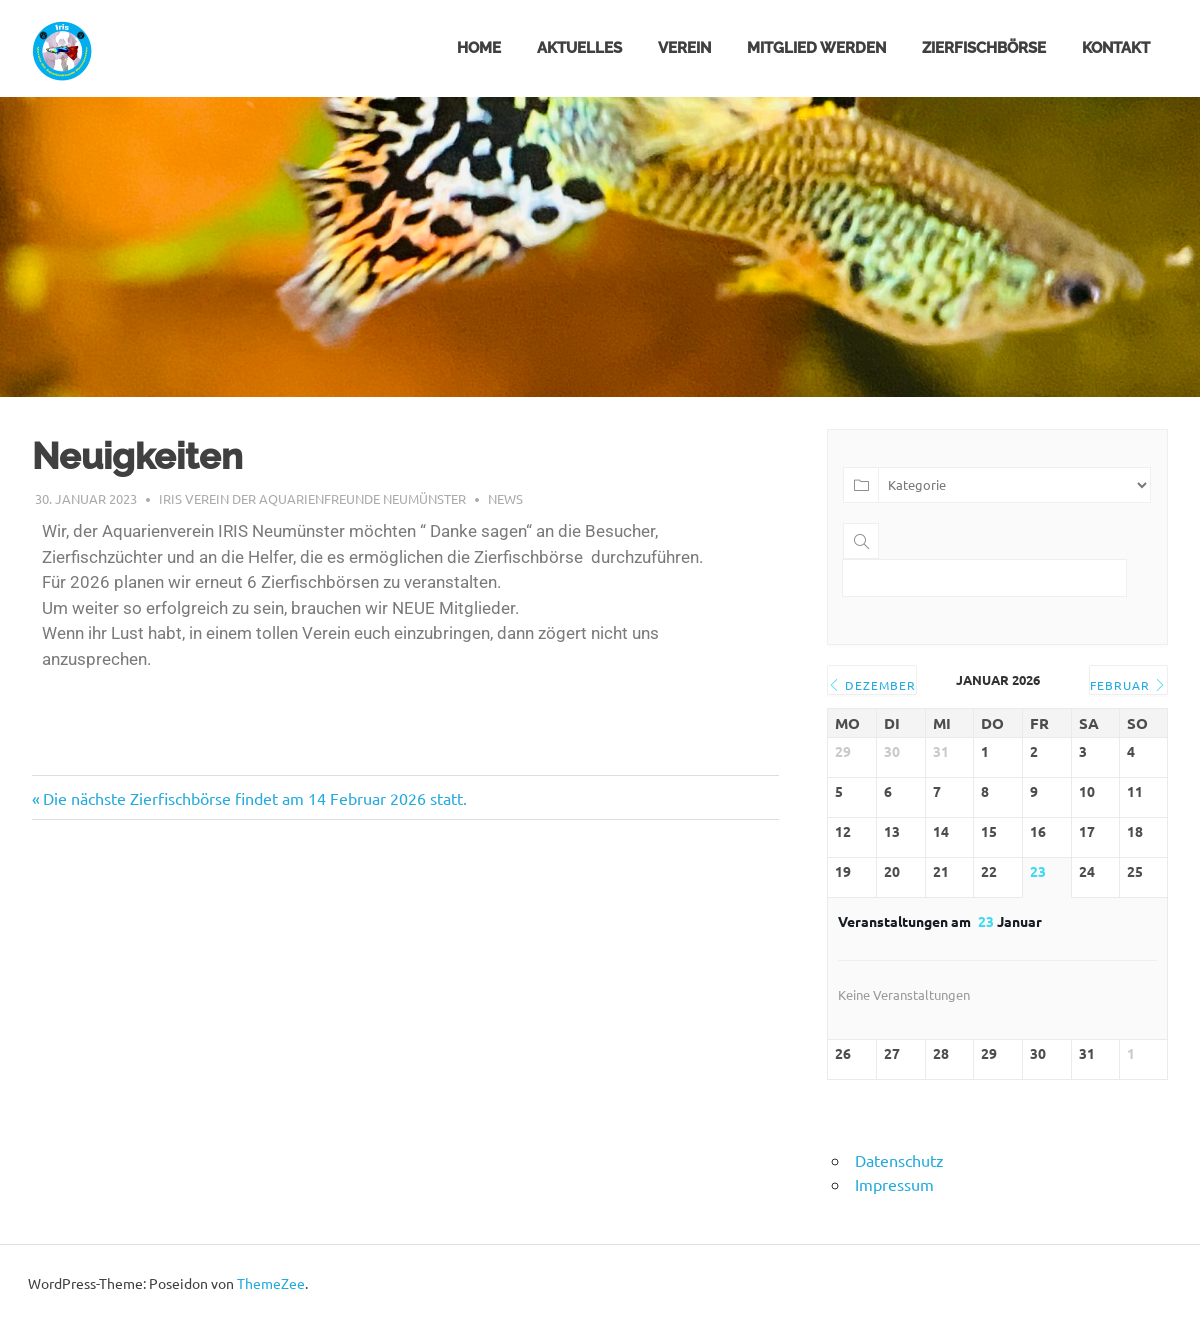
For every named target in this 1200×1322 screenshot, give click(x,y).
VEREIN (684, 48)
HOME (479, 48)
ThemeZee (271, 1283)
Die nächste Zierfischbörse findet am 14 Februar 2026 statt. (254, 798)
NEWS (505, 498)
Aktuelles (579, 48)
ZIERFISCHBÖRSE (984, 48)
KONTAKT (1116, 48)
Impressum (894, 1184)
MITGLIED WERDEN (816, 48)
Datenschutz (899, 1160)
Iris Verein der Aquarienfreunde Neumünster (312, 498)
